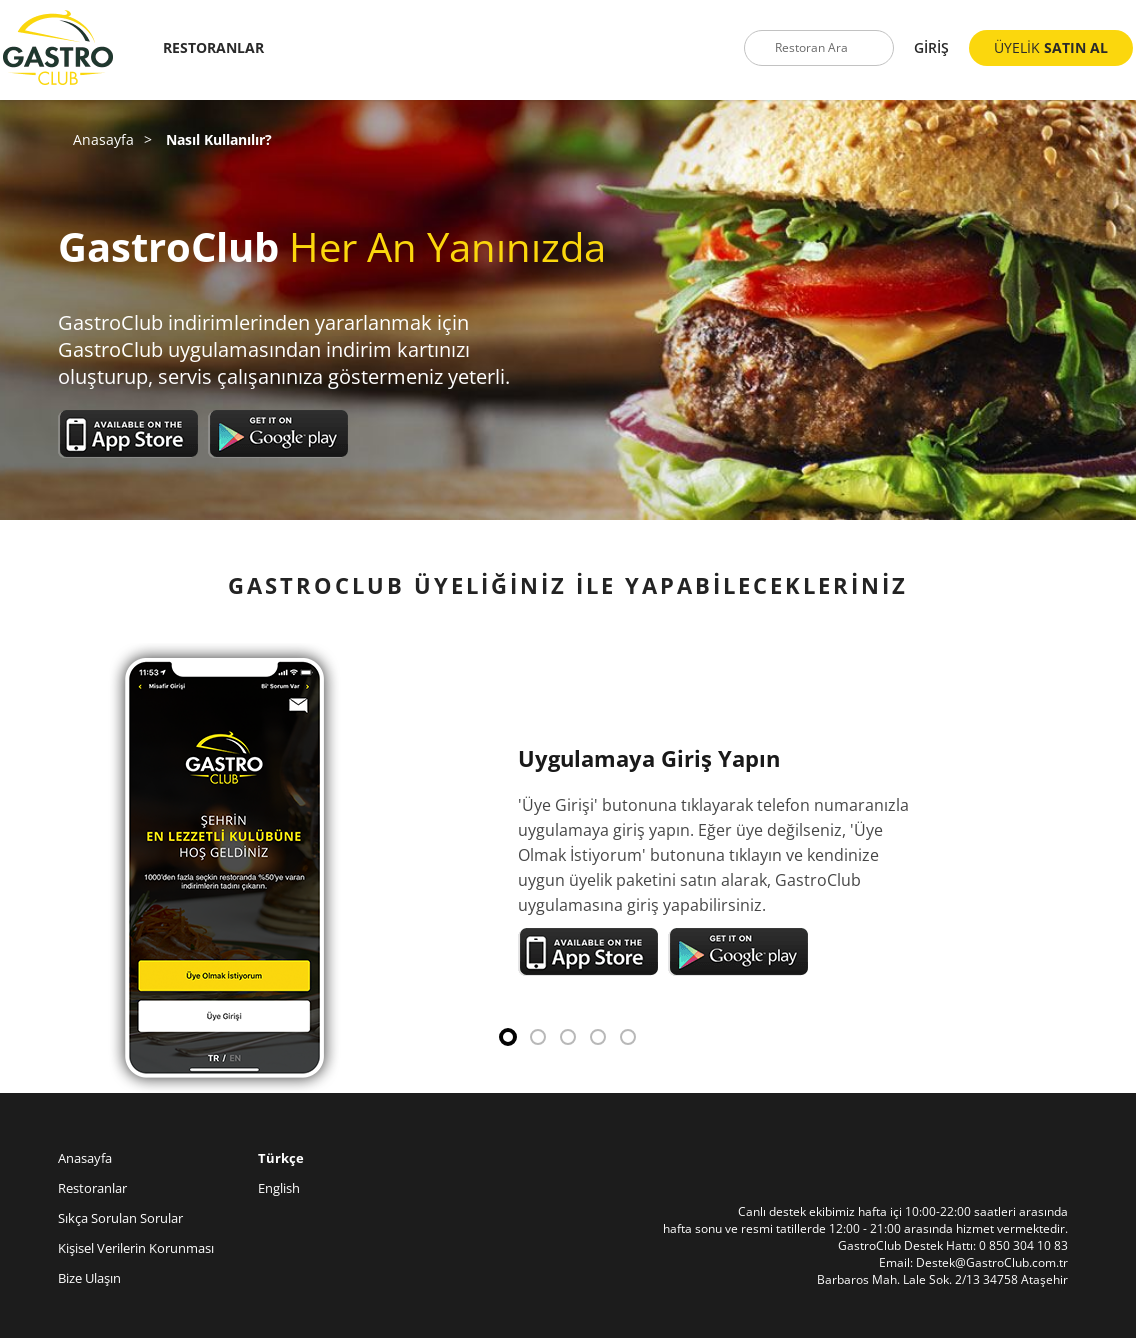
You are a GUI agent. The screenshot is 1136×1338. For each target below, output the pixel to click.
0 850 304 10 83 (1023, 1245)
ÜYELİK (1051, 47)
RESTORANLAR (213, 47)
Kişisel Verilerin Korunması (136, 1248)
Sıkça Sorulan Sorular (120, 1218)
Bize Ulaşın (89, 1278)
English (279, 1188)
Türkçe (281, 1158)
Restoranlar (92, 1188)
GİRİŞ (931, 47)
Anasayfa (103, 139)
